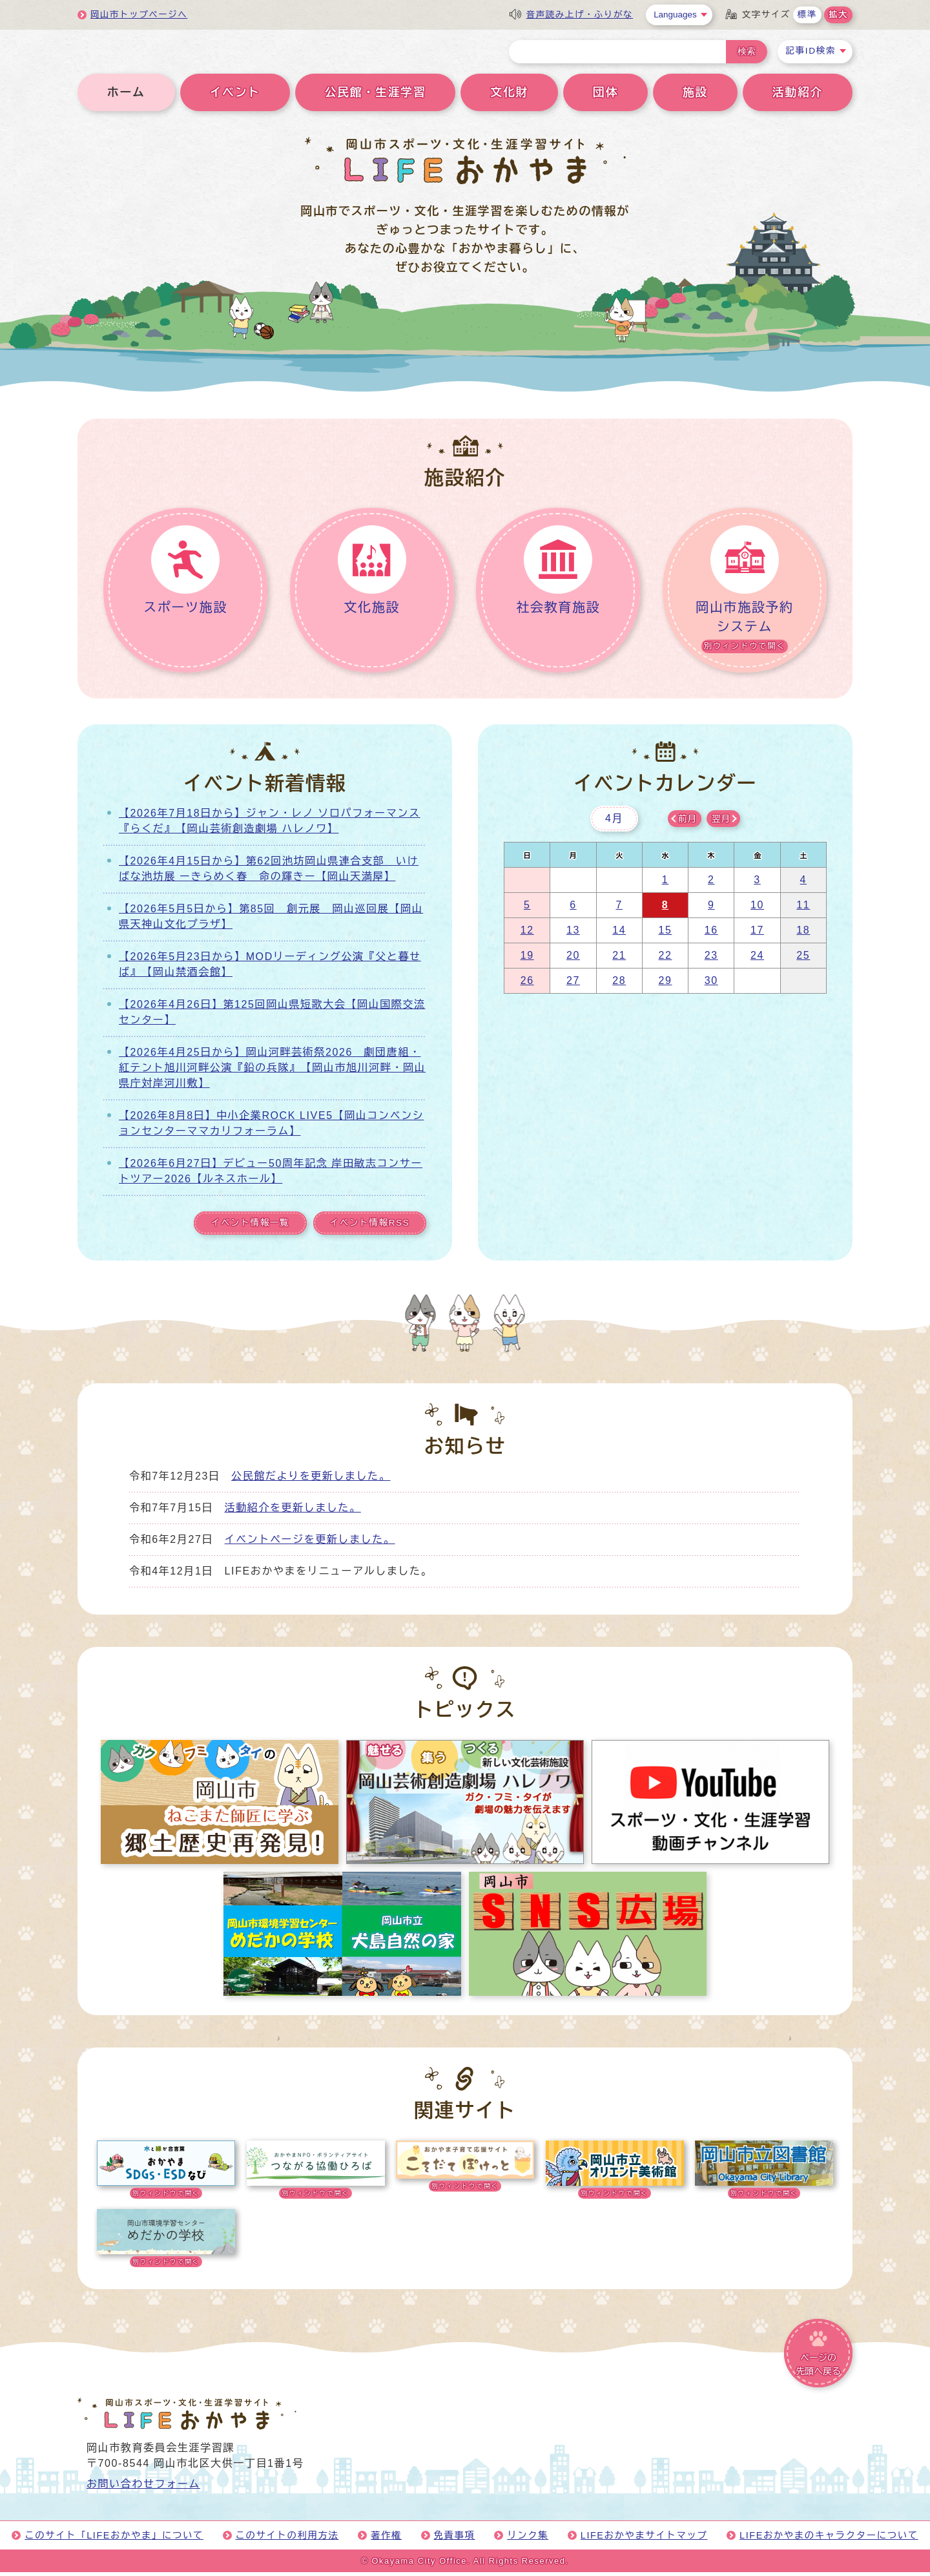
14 (619, 934)
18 (803, 934)
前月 (687, 823)
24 (757, 959)
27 (573, 984)
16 (711, 934)
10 (757, 909)
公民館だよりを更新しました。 (310, 1479)
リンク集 (527, 2539)
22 (665, 959)
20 (573, 959)
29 (665, 984)
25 (803, 959)
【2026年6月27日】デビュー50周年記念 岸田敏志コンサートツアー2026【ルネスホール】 (270, 1175)
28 (619, 984)
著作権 (386, 2539)
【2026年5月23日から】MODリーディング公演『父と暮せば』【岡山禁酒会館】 (270, 969)
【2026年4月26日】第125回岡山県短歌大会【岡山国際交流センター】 (272, 1016)
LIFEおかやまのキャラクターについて (828, 2539)
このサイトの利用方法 (287, 2539)
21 (619, 959)
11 (803, 909)
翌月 (721, 823)
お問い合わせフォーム (143, 2487)
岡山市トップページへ (138, 14)
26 (527, 984)
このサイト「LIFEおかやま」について (114, 2539)
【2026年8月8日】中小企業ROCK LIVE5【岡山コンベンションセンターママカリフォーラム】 (271, 1128)
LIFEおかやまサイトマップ (644, 2539)
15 (665, 934)
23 (711, 959)
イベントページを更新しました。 (310, 1543)
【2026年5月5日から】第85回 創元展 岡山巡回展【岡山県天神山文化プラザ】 (271, 921)
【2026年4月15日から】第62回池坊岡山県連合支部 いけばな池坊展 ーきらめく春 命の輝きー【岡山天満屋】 (268, 873)
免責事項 (454, 2539)
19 (527, 959)
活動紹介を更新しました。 (293, 1511)
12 (527, 934)
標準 (807, 14)
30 (711, 984)
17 (757, 934)
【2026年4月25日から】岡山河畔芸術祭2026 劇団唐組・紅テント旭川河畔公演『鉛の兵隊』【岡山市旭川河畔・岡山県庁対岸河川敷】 (272, 1072)
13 (573, 934)
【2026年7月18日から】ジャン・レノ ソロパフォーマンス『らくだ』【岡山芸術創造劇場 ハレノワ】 (269, 825)
